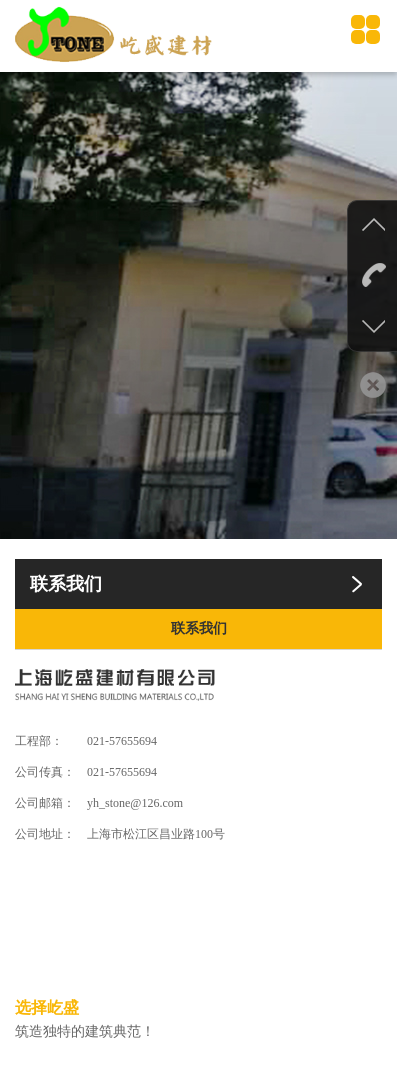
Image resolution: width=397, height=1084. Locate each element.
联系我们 (199, 628)
